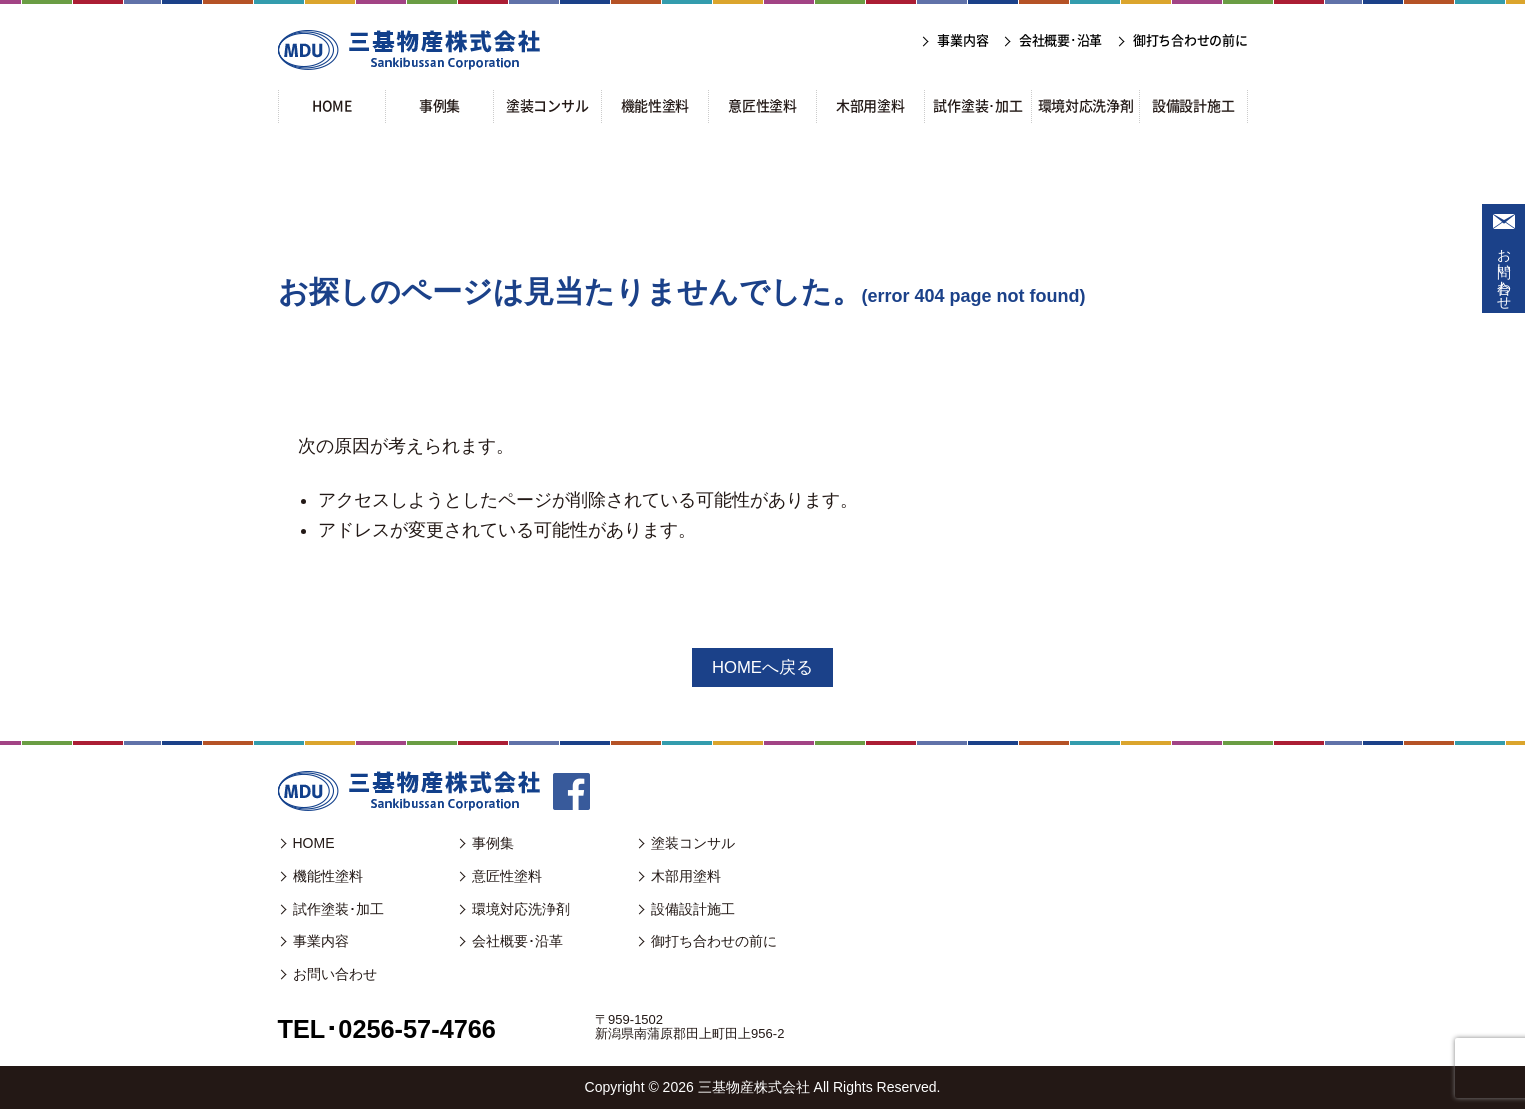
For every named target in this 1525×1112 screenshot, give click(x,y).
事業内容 (321, 944)
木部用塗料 (686, 878)
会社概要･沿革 (517, 944)
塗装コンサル (693, 845)
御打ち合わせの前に (714, 944)
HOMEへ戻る (763, 668)
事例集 (493, 845)
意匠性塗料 (507, 878)
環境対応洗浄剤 (521, 911)
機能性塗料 (328, 878)
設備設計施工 (693, 911)
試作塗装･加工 (338, 911)
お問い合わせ (1504, 271)
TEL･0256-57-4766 (398, 1030)
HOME (314, 845)
